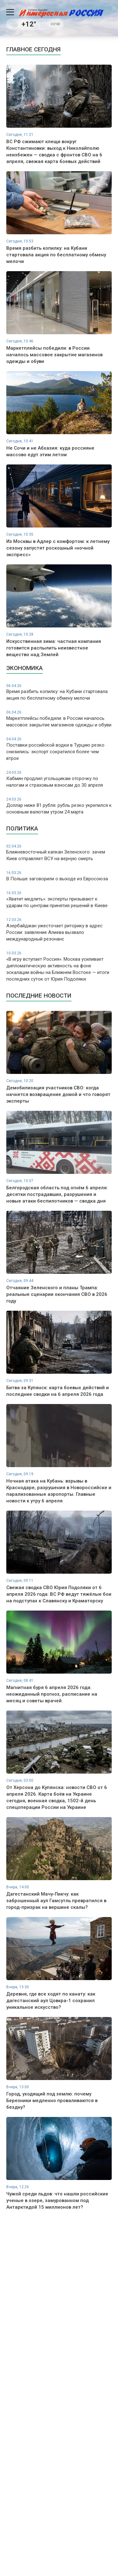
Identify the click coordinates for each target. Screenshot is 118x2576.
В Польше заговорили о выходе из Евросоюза (59, 876)
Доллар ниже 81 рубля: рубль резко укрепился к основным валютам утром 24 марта (59, 806)
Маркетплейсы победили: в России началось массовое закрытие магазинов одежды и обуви (59, 719)
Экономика (24, 668)
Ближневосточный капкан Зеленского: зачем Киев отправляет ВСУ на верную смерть (59, 853)
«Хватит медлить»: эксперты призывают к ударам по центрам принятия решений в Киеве (59, 899)
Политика (22, 828)
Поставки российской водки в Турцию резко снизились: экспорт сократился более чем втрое (59, 749)
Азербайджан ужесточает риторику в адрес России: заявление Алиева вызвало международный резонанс (59, 929)
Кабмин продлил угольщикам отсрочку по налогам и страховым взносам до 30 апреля (59, 779)
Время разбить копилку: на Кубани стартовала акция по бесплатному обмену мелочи (59, 692)
